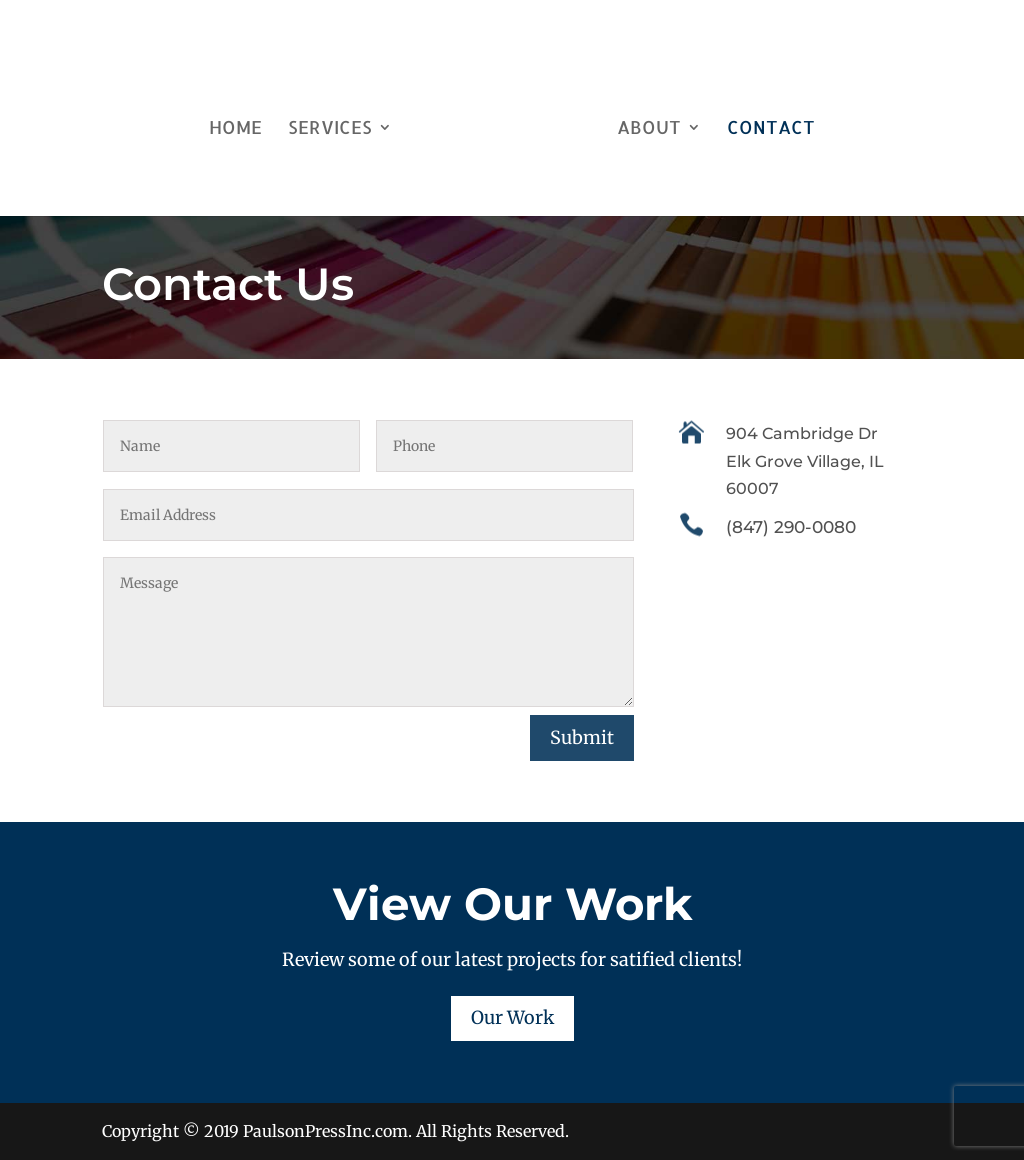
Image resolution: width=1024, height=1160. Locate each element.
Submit (582, 737)
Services (337, 123)
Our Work (512, 1017)
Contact (764, 123)
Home (242, 123)
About (642, 123)
